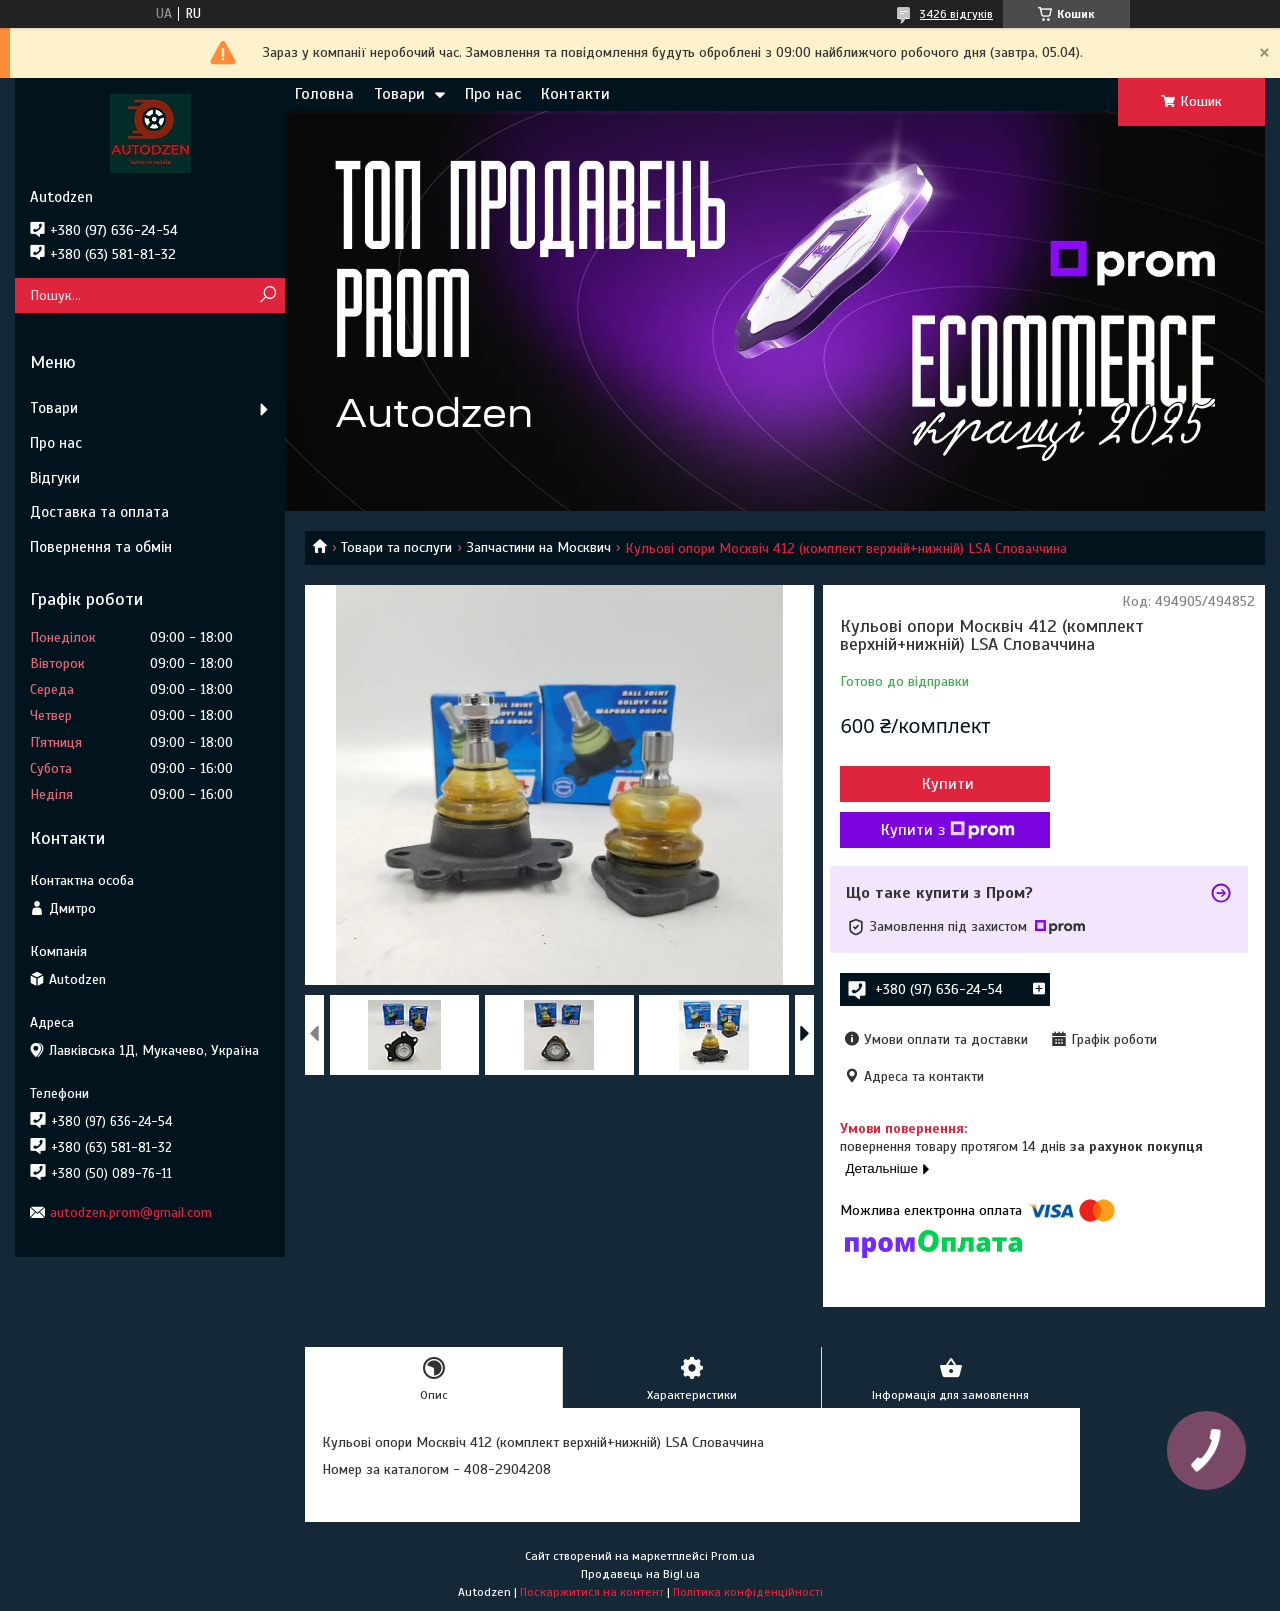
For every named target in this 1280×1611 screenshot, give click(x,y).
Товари (399, 94)
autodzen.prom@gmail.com (131, 1212)
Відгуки (55, 478)
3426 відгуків (956, 14)
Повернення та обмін (101, 547)
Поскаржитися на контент (592, 1592)
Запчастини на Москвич (539, 547)
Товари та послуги (396, 547)
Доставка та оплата (99, 512)
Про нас (493, 94)
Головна (324, 94)
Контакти (575, 94)
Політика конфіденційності (748, 1592)
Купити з (948, 830)
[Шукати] (267, 295)
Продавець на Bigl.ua (640, 1574)
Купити (948, 784)
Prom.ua (733, 1556)
